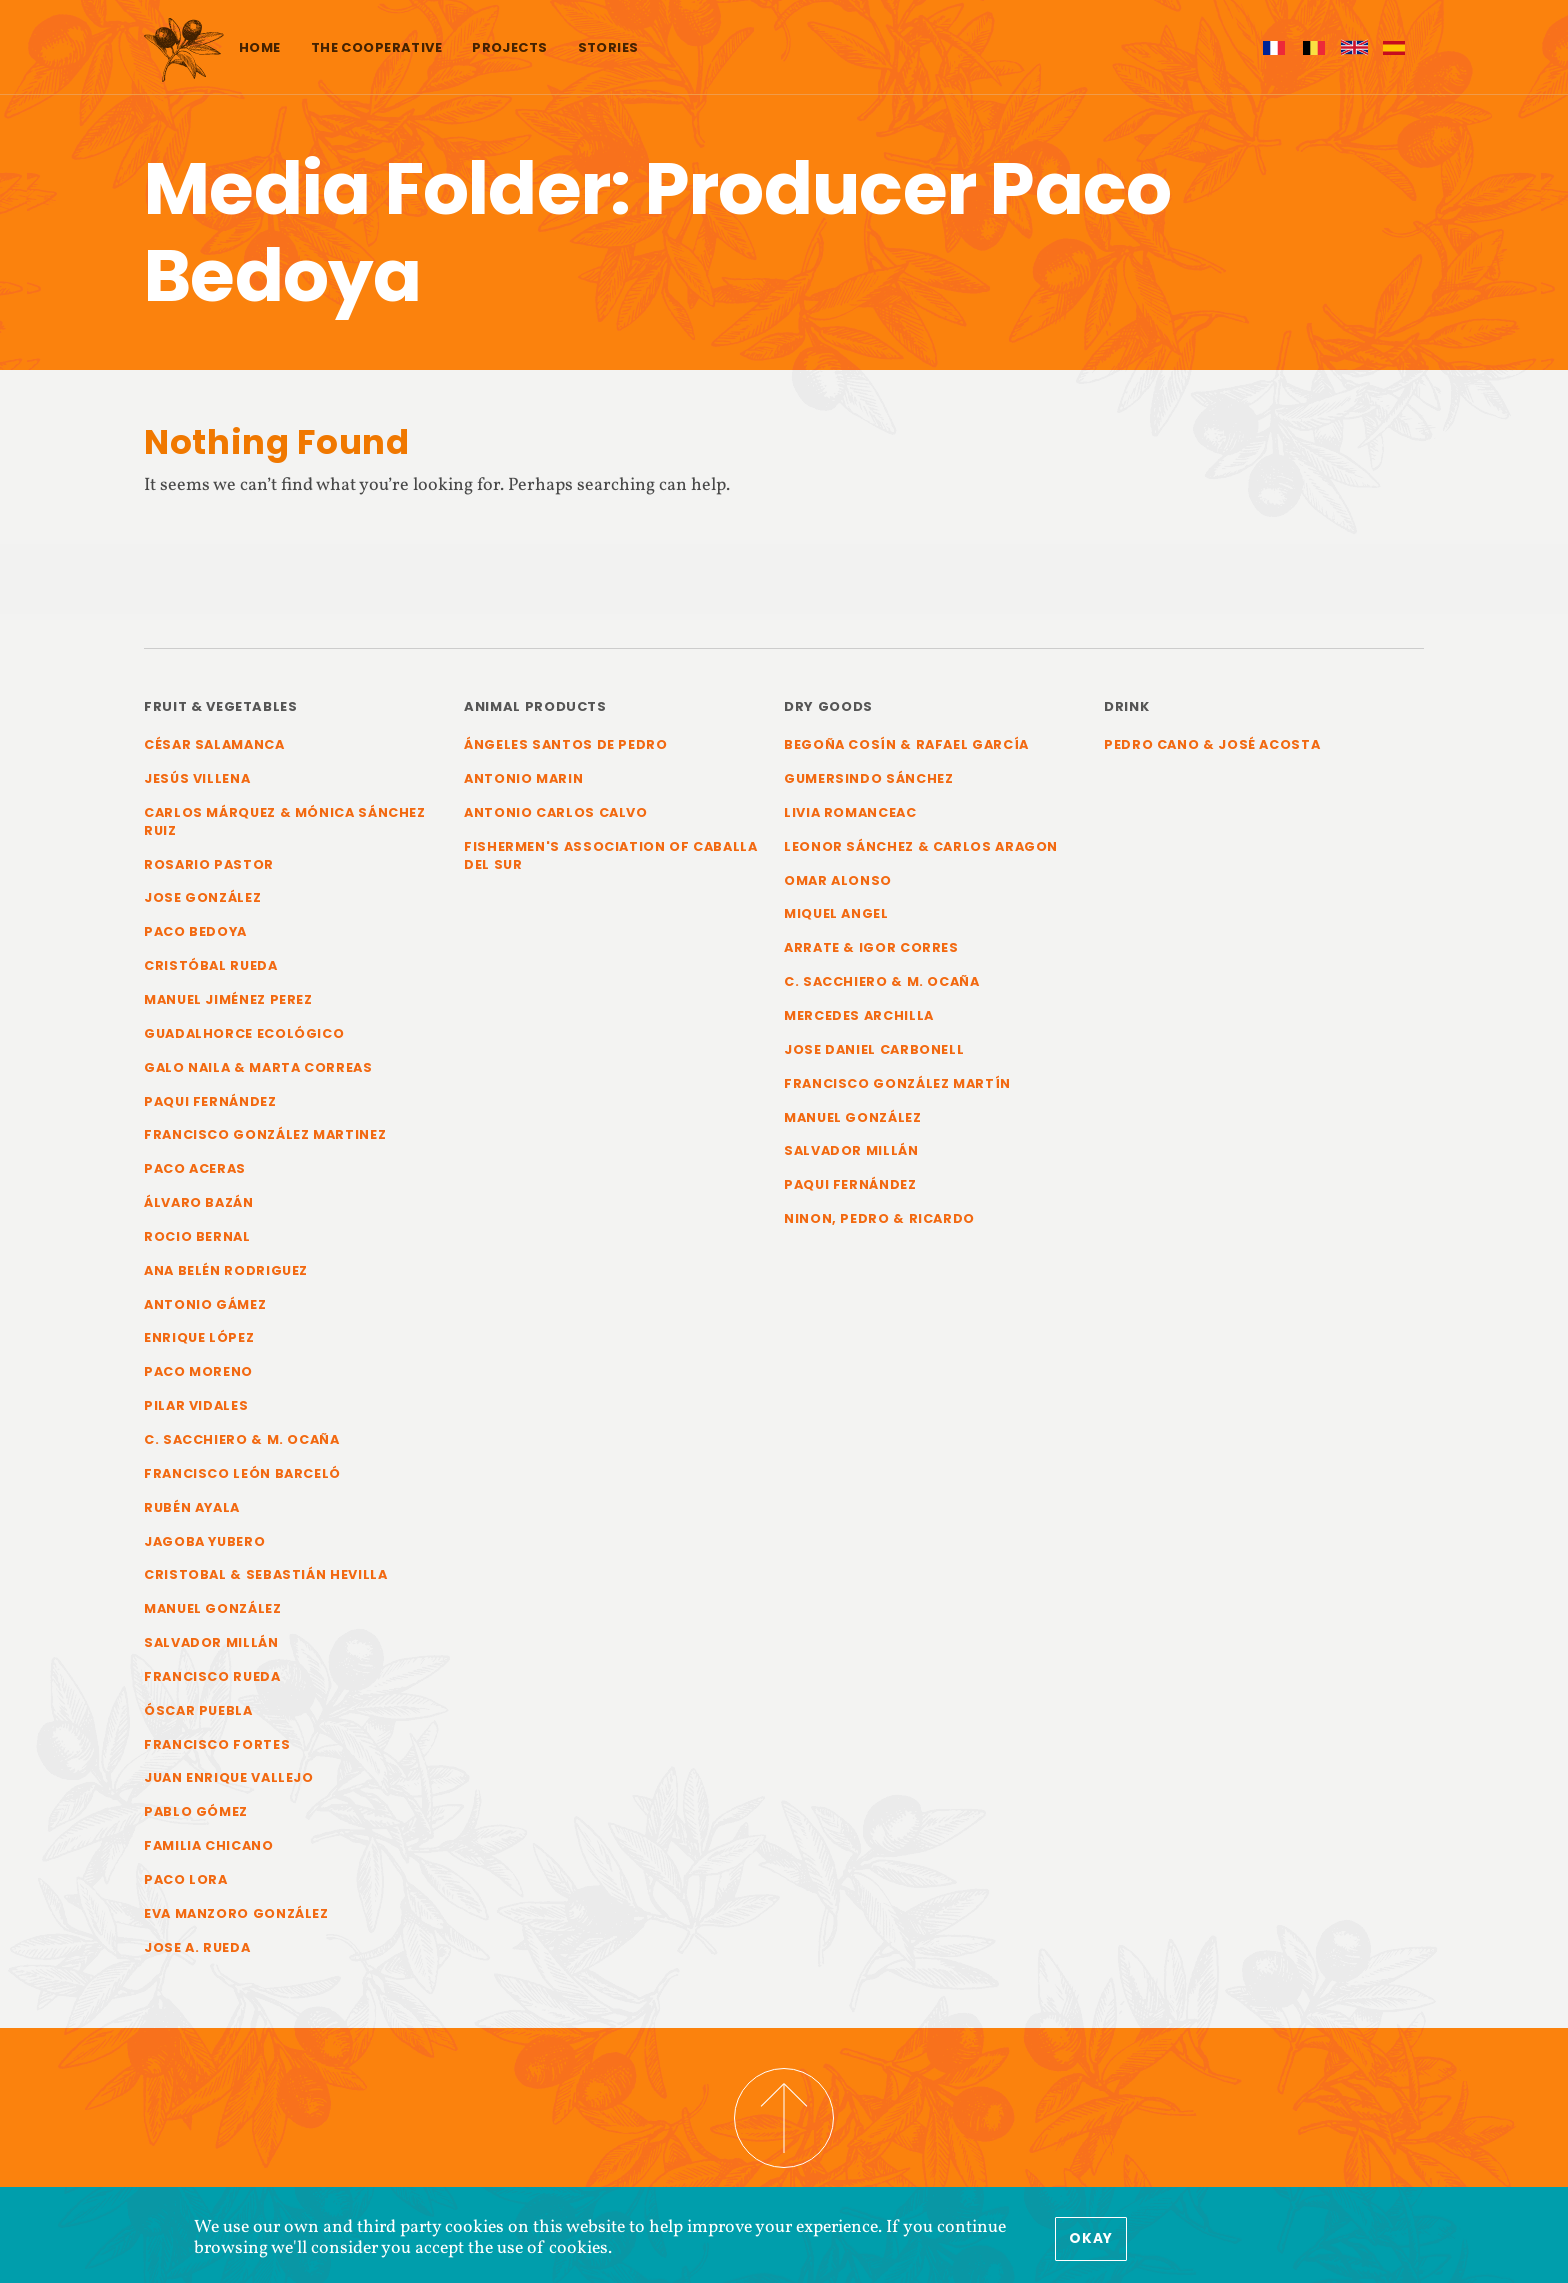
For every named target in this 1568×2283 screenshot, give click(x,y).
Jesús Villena (197, 778)
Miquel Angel (836, 913)
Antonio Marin (523, 778)
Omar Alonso (838, 880)
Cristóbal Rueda (211, 965)
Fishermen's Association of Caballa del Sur (611, 855)
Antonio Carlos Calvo (556, 812)
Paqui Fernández (210, 1101)
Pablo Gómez (196, 1811)
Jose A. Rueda (197, 1947)
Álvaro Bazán (199, 1202)
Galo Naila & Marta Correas (258, 1067)
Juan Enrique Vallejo (229, 1777)
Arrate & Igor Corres (871, 947)
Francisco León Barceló (242, 1473)
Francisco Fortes (217, 1744)
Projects (509, 47)
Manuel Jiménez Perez (228, 999)
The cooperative (376, 47)
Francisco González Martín (897, 1083)
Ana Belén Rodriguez (226, 1270)
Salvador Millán (211, 1642)
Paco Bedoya (195, 931)
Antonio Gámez (205, 1304)
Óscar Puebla (198, 1710)
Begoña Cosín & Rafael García (906, 744)
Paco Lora (186, 1879)
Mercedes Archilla (859, 1015)
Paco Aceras (195, 1168)
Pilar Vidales (196, 1405)
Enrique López (199, 1337)
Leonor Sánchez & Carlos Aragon (921, 846)
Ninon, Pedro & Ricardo (879, 1218)
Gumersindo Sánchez (868, 778)
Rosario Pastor (209, 864)
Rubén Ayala (192, 1507)
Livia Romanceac (850, 812)
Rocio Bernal (197, 1236)
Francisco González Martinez (265, 1134)
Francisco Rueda (212, 1676)
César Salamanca (214, 744)
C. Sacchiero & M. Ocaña (242, 1439)
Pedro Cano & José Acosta (1212, 744)
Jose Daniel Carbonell (874, 1049)
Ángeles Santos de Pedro (566, 744)
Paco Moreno (198, 1371)
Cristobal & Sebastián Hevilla (266, 1574)
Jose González (202, 897)
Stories (608, 47)
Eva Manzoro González (236, 1913)
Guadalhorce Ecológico (244, 1033)
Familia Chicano (209, 1845)
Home (260, 47)
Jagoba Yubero (204, 1541)
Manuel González (213, 1608)
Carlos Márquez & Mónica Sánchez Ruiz (285, 821)
